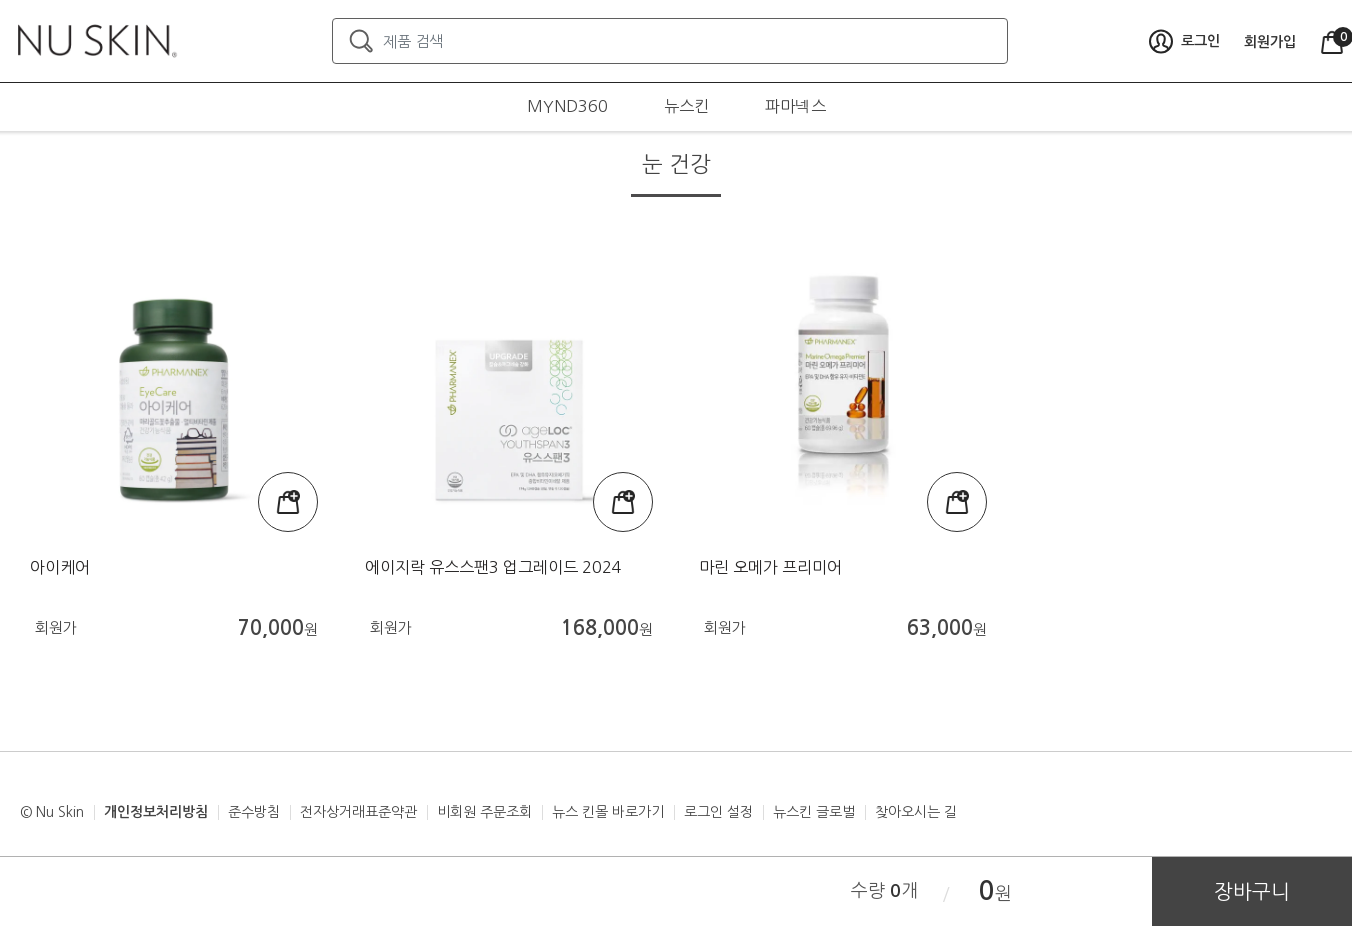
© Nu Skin (52, 812)
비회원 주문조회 (484, 812)
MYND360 (567, 106)
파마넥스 (795, 106)
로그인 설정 (718, 812)
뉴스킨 (686, 106)
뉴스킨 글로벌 (814, 812)
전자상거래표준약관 (358, 812)
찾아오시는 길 (916, 812)
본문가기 (0, 0)
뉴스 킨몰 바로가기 (608, 812)
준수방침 (254, 812)
